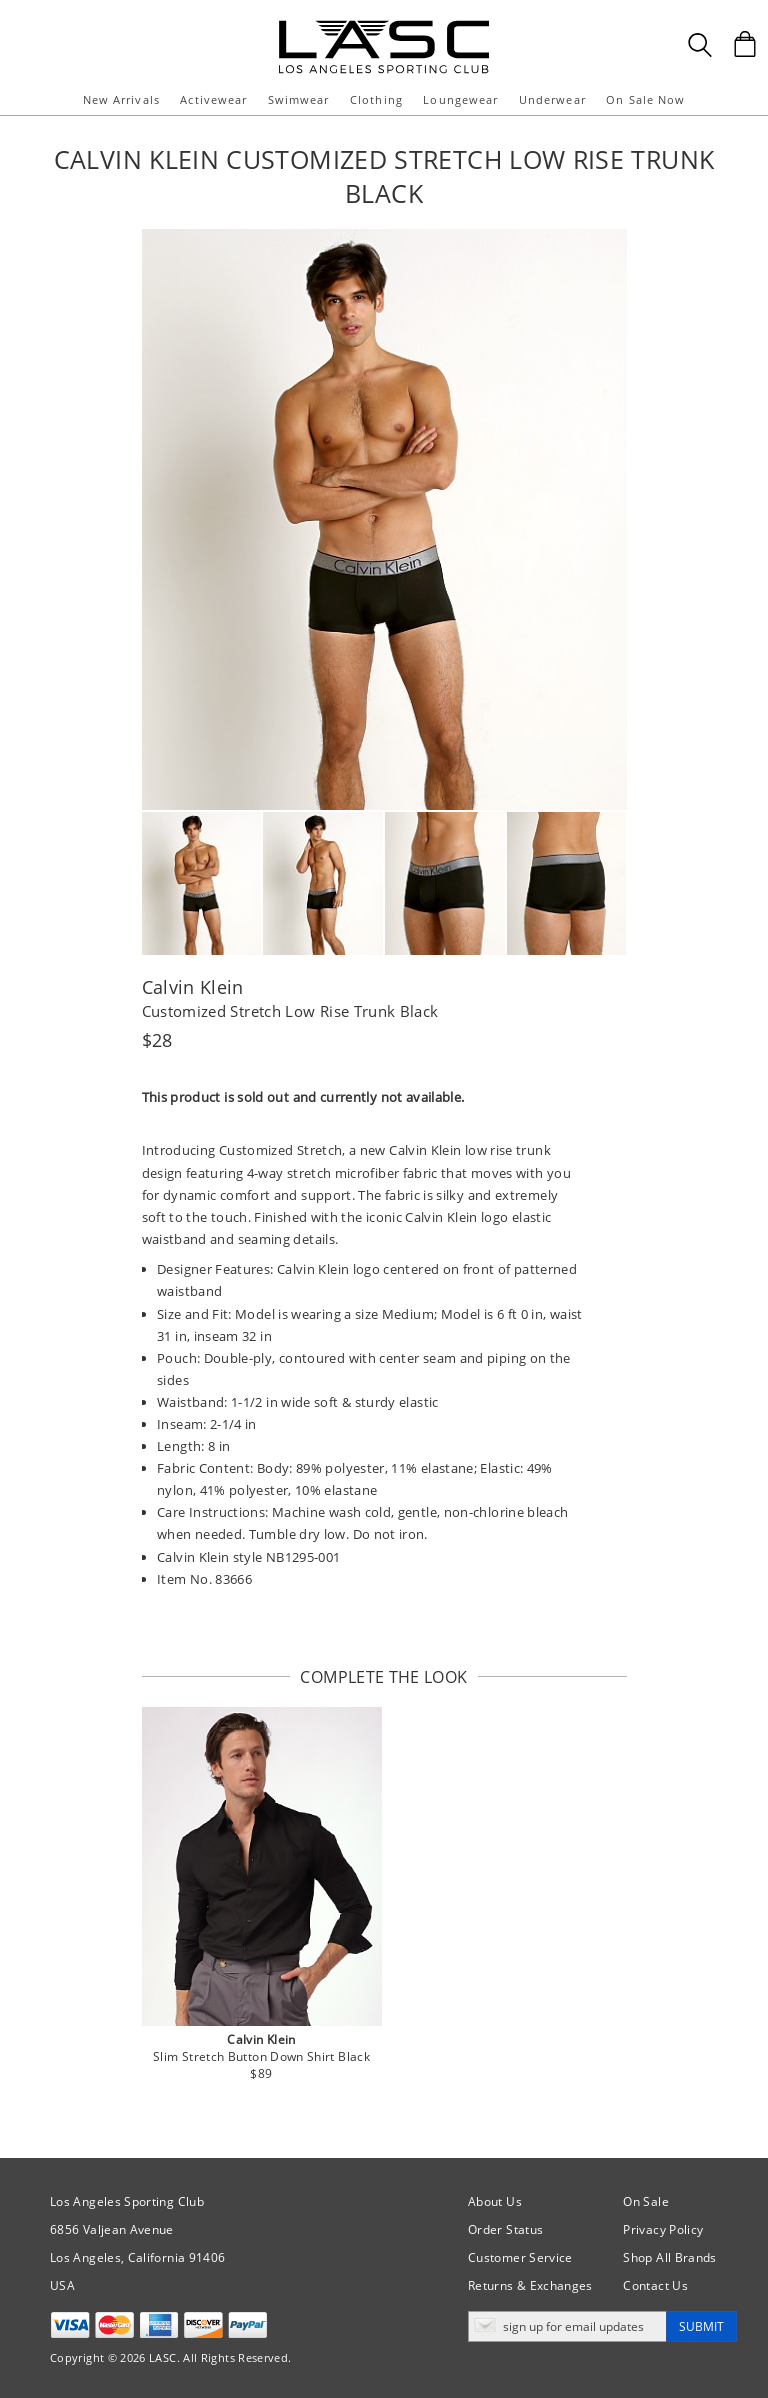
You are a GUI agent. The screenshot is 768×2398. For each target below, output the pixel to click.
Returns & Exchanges (530, 2285)
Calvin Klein (193, 987)
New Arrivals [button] (121, 99)
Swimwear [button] (299, 99)
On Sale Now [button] (645, 99)
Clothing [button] (376, 99)
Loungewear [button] (460, 99)
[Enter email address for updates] (567, 2326)
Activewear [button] (213, 99)
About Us (495, 2201)
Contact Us (655, 2285)
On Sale (646, 2201)
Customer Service (520, 2257)
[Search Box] (700, 45)
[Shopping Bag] (745, 44)
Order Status (505, 2229)
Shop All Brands (669, 2257)
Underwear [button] (552, 99)
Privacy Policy (663, 2229)
